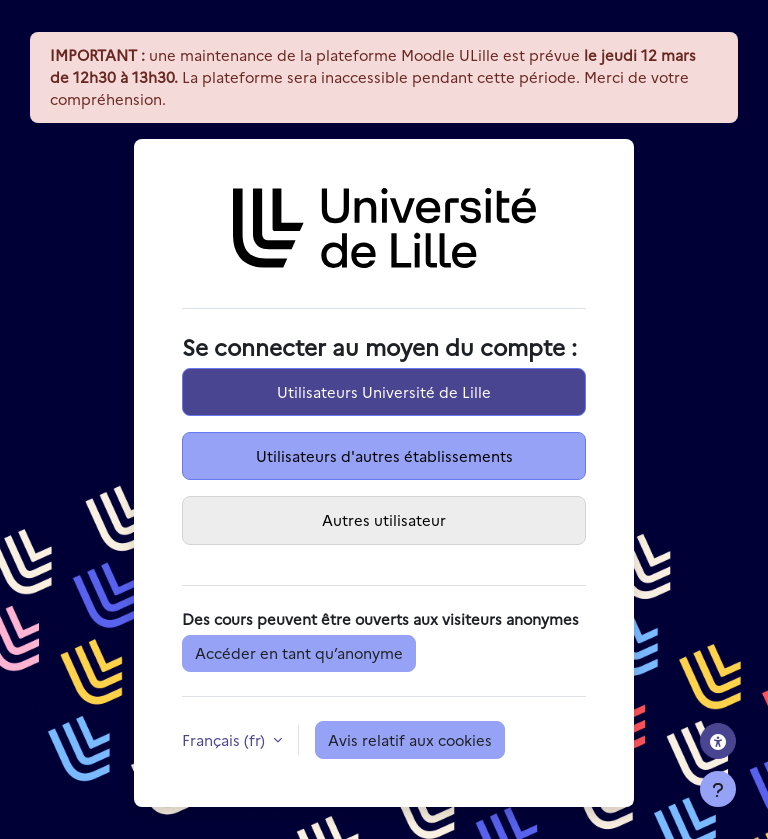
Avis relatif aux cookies (410, 739)
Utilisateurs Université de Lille (384, 391)
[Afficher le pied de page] (718, 789)
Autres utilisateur (384, 519)
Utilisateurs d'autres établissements (384, 455)
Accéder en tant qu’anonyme (299, 652)
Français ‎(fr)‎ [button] (225, 739)
